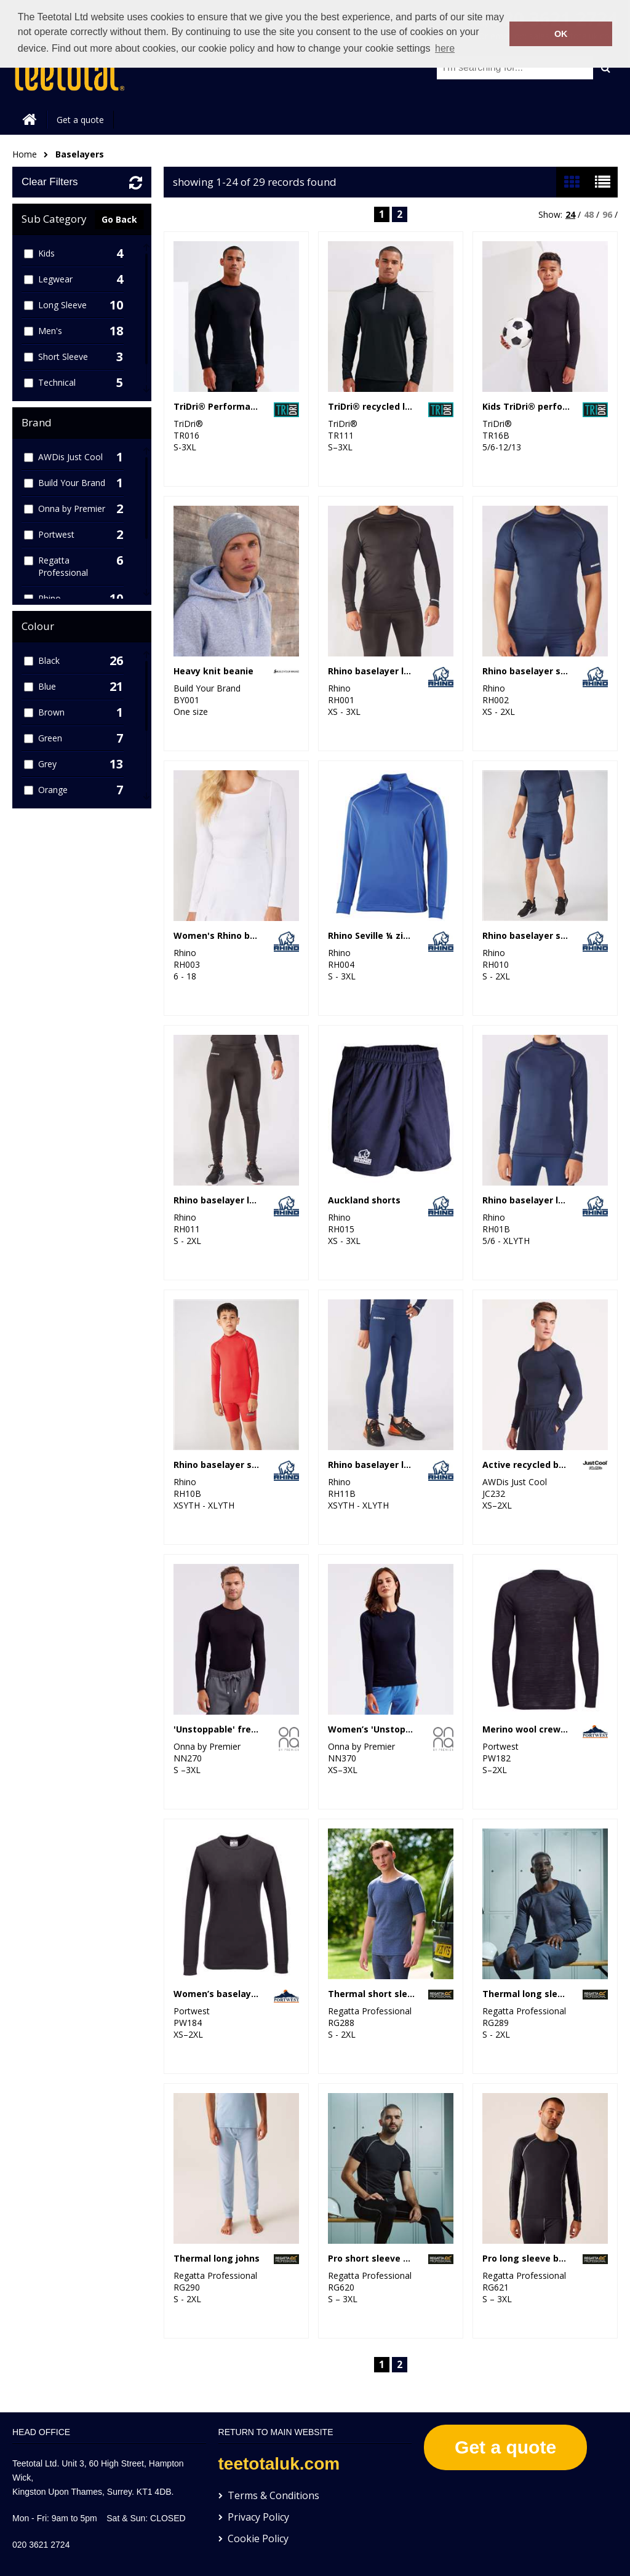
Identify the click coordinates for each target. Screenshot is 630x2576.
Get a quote (80, 120)
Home (24, 154)
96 (607, 214)
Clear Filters (50, 182)
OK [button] (561, 34)
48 (589, 214)
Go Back (119, 219)
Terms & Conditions (273, 2495)
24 (570, 214)
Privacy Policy (258, 2517)
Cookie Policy (258, 2538)
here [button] (445, 48)
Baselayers (79, 154)
